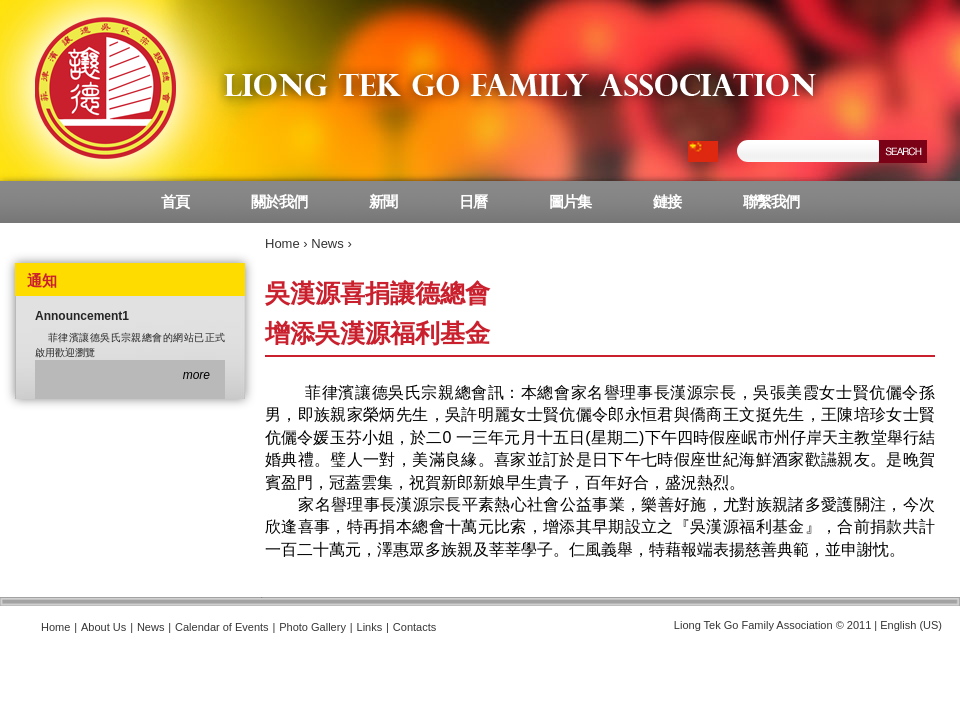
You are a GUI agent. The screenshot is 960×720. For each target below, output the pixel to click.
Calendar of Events (222, 627)
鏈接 (667, 201)
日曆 (473, 201)
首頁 (175, 201)
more (196, 375)
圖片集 (570, 201)
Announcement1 (82, 316)
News (327, 243)
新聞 (383, 201)
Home (282, 243)
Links (370, 627)
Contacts (414, 627)
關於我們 (279, 201)
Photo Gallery (312, 627)
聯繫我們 (771, 201)
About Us (103, 627)
